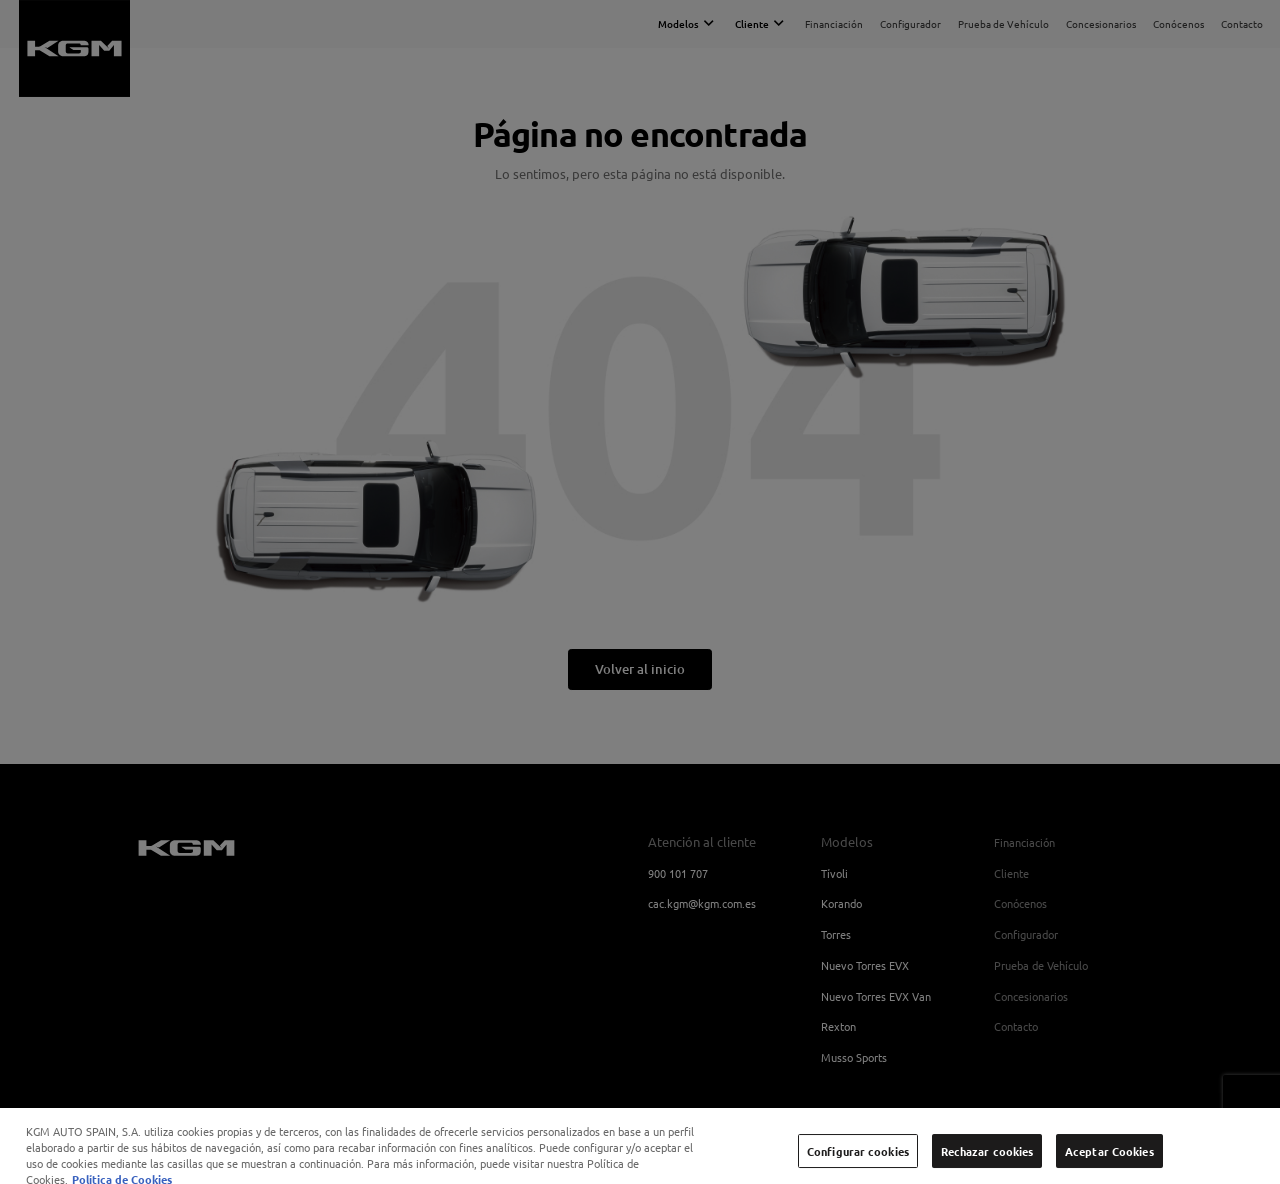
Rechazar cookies (987, 1157)
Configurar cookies (858, 1157)
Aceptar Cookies (1109, 1157)
